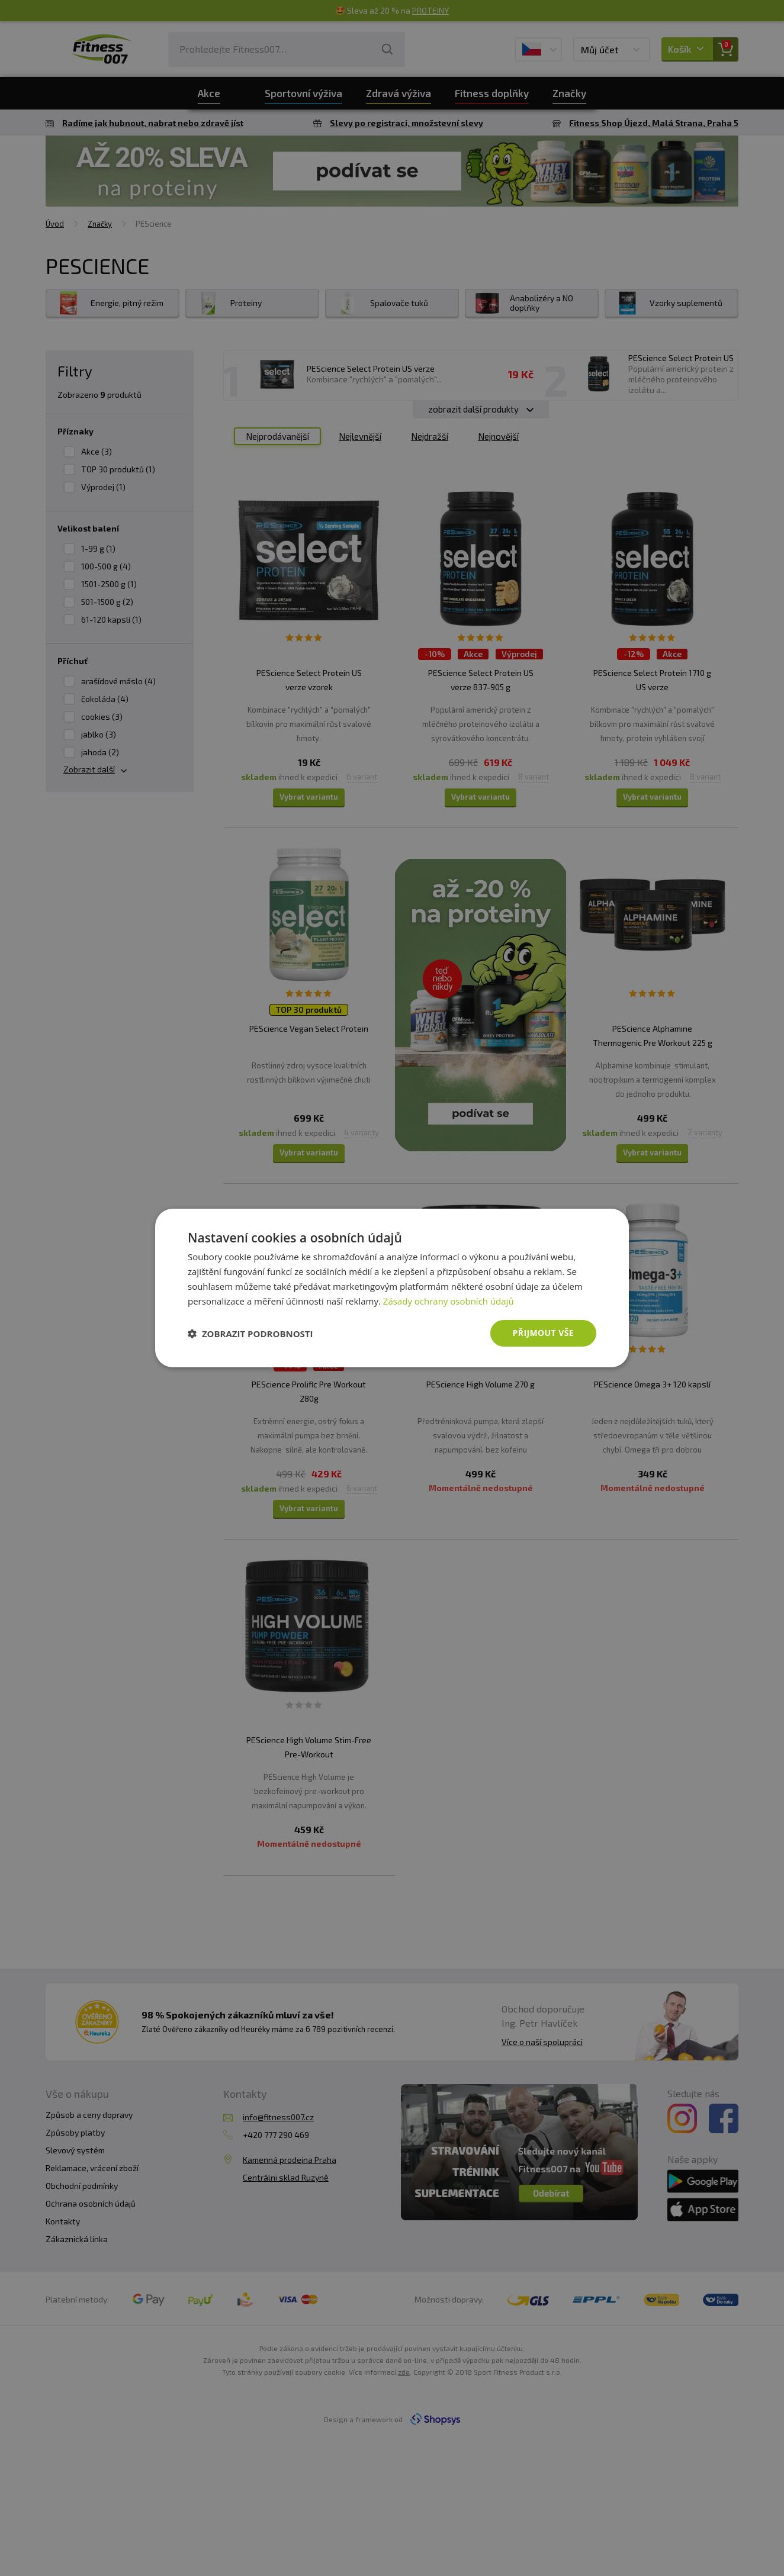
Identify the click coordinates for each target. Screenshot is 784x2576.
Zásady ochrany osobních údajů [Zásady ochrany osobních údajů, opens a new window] (448, 1301)
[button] (250, 1333)
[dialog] (392, 1288)
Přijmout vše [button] (543, 1332)
